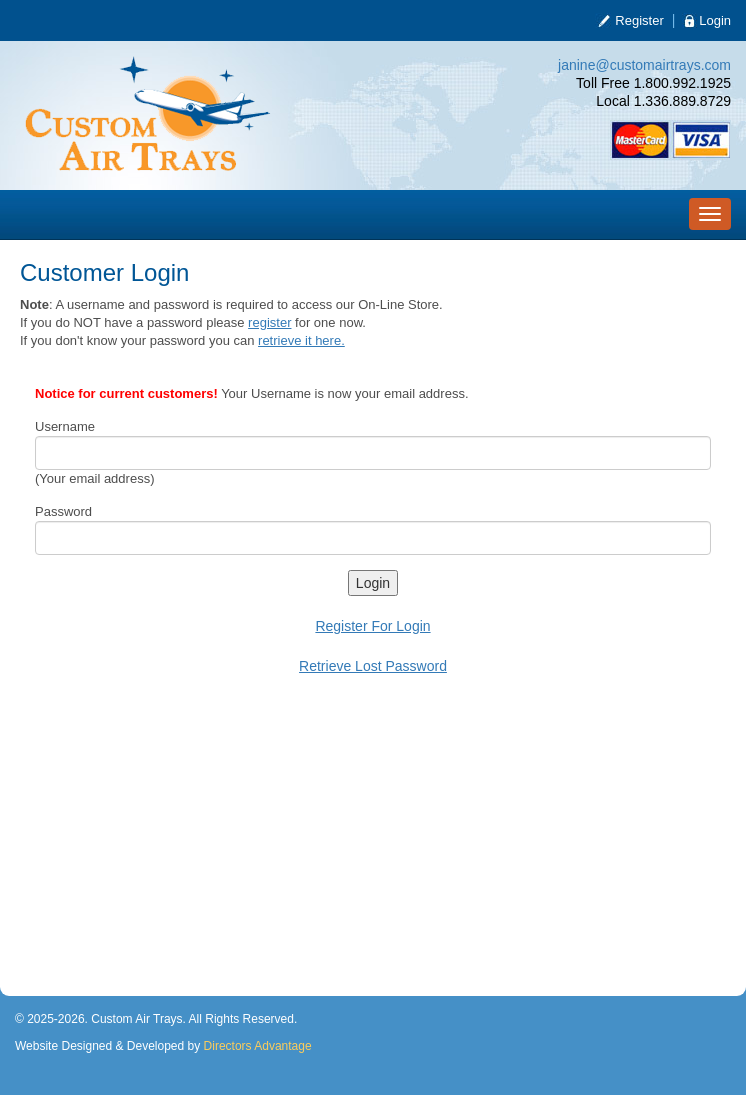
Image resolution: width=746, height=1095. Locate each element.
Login (715, 20)
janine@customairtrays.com (644, 65)
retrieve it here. (301, 340)
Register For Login (372, 626)
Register (639, 20)
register (269, 322)
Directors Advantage (258, 1046)
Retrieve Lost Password (373, 666)
